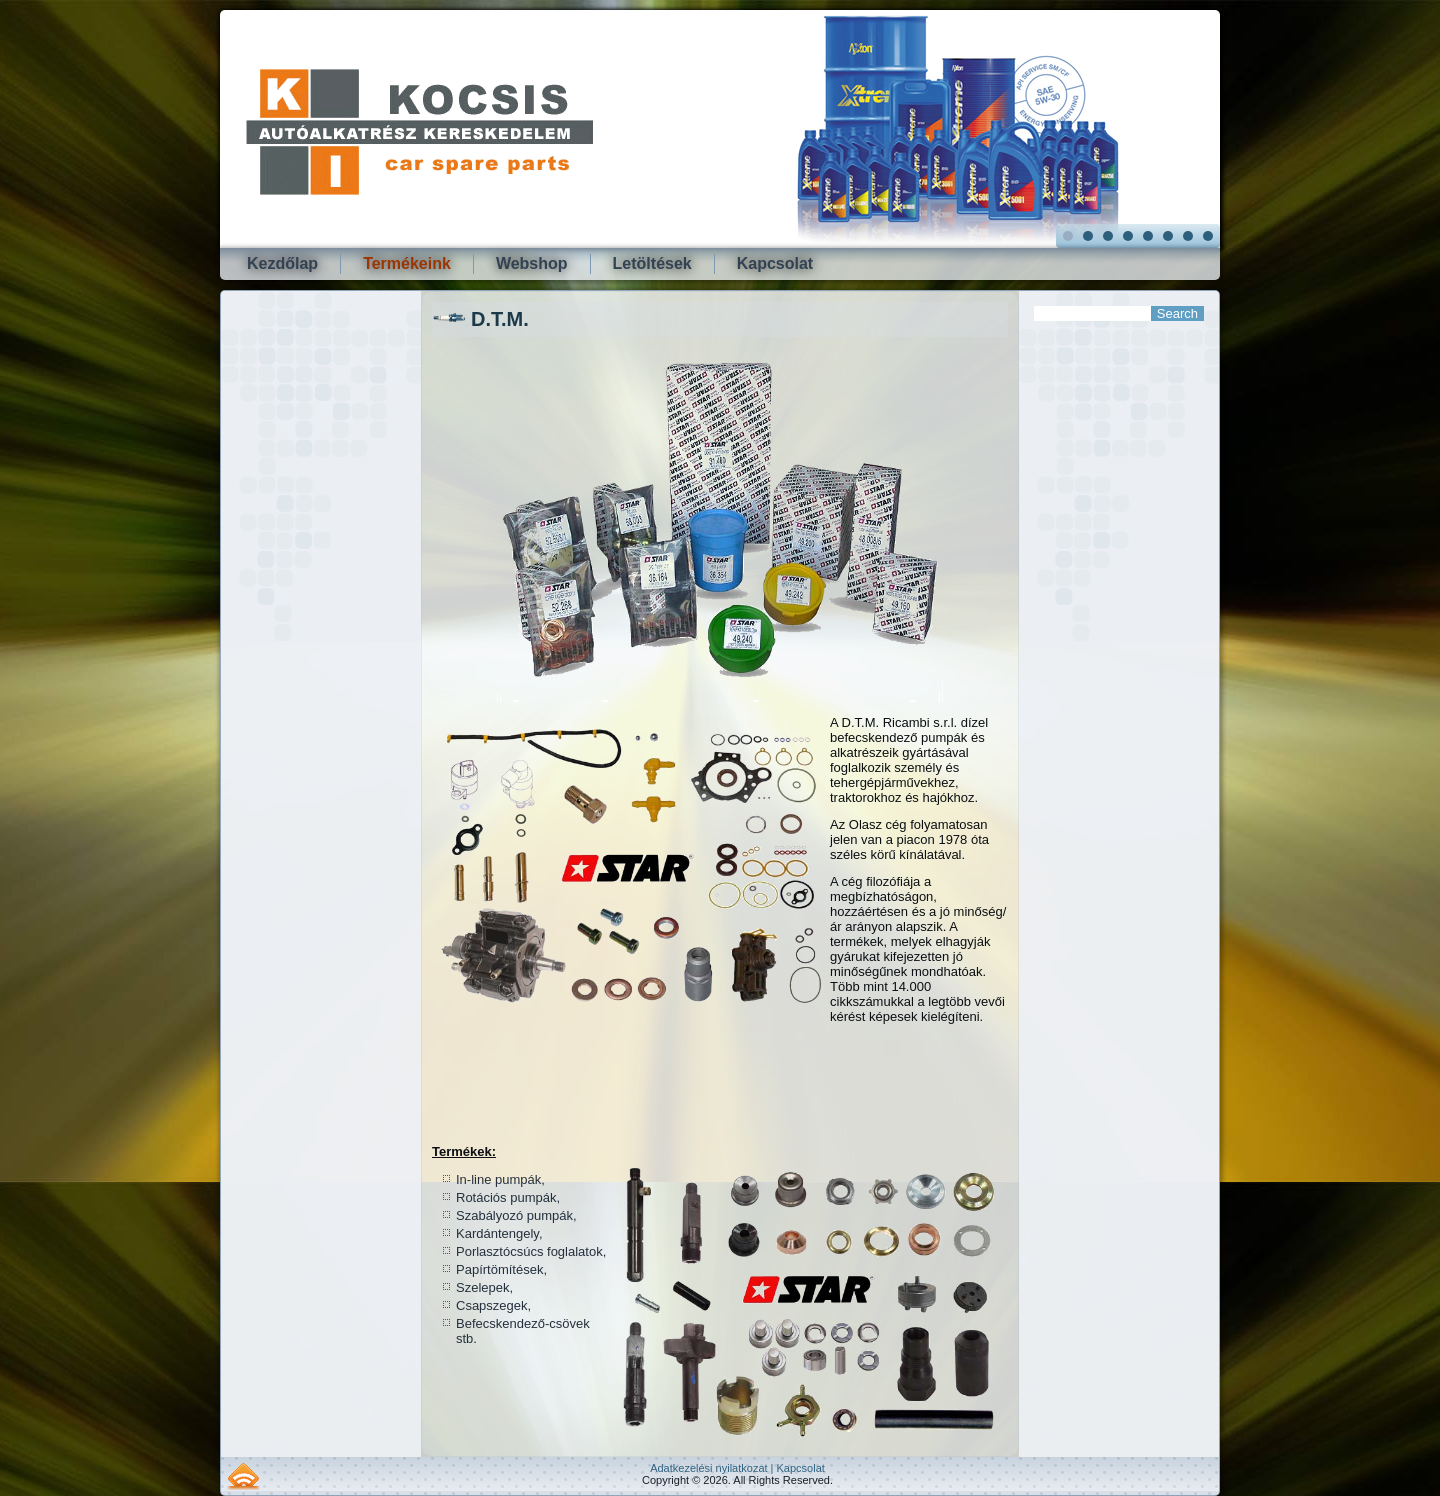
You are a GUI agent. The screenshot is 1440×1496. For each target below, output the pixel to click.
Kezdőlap (282, 263)
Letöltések (652, 263)
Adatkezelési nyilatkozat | (713, 1468)
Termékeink (407, 263)
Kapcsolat (775, 263)
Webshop (532, 263)
